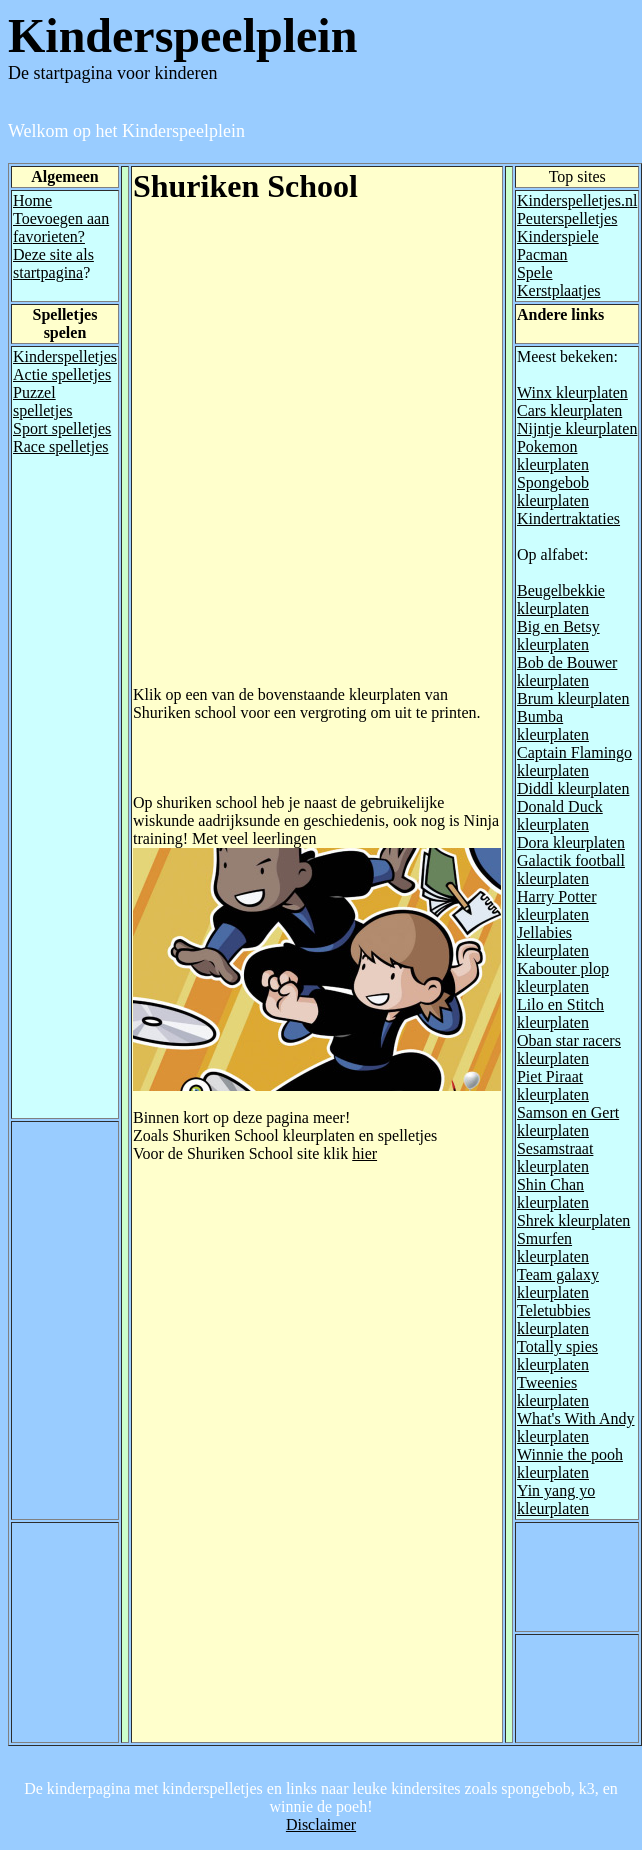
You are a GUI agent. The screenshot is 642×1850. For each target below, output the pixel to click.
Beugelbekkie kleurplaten (561, 599)
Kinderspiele (558, 236)
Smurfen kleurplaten (553, 1247)
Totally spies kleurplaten (557, 1355)
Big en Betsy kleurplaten (558, 635)
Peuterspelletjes (567, 218)
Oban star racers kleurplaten (569, 1049)
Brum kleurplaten (573, 698)
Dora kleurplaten (571, 842)
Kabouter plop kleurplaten (563, 977)
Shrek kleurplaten (573, 1220)
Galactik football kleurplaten (571, 869)
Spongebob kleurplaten (553, 491)
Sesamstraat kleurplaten (555, 1157)
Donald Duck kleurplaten (560, 815)
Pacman (542, 254)
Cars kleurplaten (569, 410)
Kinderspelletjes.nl (577, 200)
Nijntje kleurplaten (577, 428)
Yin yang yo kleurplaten (556, 1499)
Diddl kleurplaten (573, 788)
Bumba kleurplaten (553, 725)
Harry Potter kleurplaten (557, 905)
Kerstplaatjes (559, 290)
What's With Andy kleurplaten (576, 1427)
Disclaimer (321, 1824)
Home (32, 200)
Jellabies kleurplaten (553, 941)
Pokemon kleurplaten (553, 455)
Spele (535, 272)
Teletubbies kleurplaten (554, 1319)
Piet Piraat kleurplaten (553, 1085)
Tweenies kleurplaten (553, 1391)
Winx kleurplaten (572, 392)
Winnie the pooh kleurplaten (570, 1463)
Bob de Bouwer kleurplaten (567, 671)
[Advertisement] (229, 456)
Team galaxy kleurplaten (558, 1283)
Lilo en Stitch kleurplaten (560, 1013)
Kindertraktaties (568, 518)
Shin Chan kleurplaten (553, 1193)
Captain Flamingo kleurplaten (574, 761)
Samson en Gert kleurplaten (568, 1121)
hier (364, 1153)
